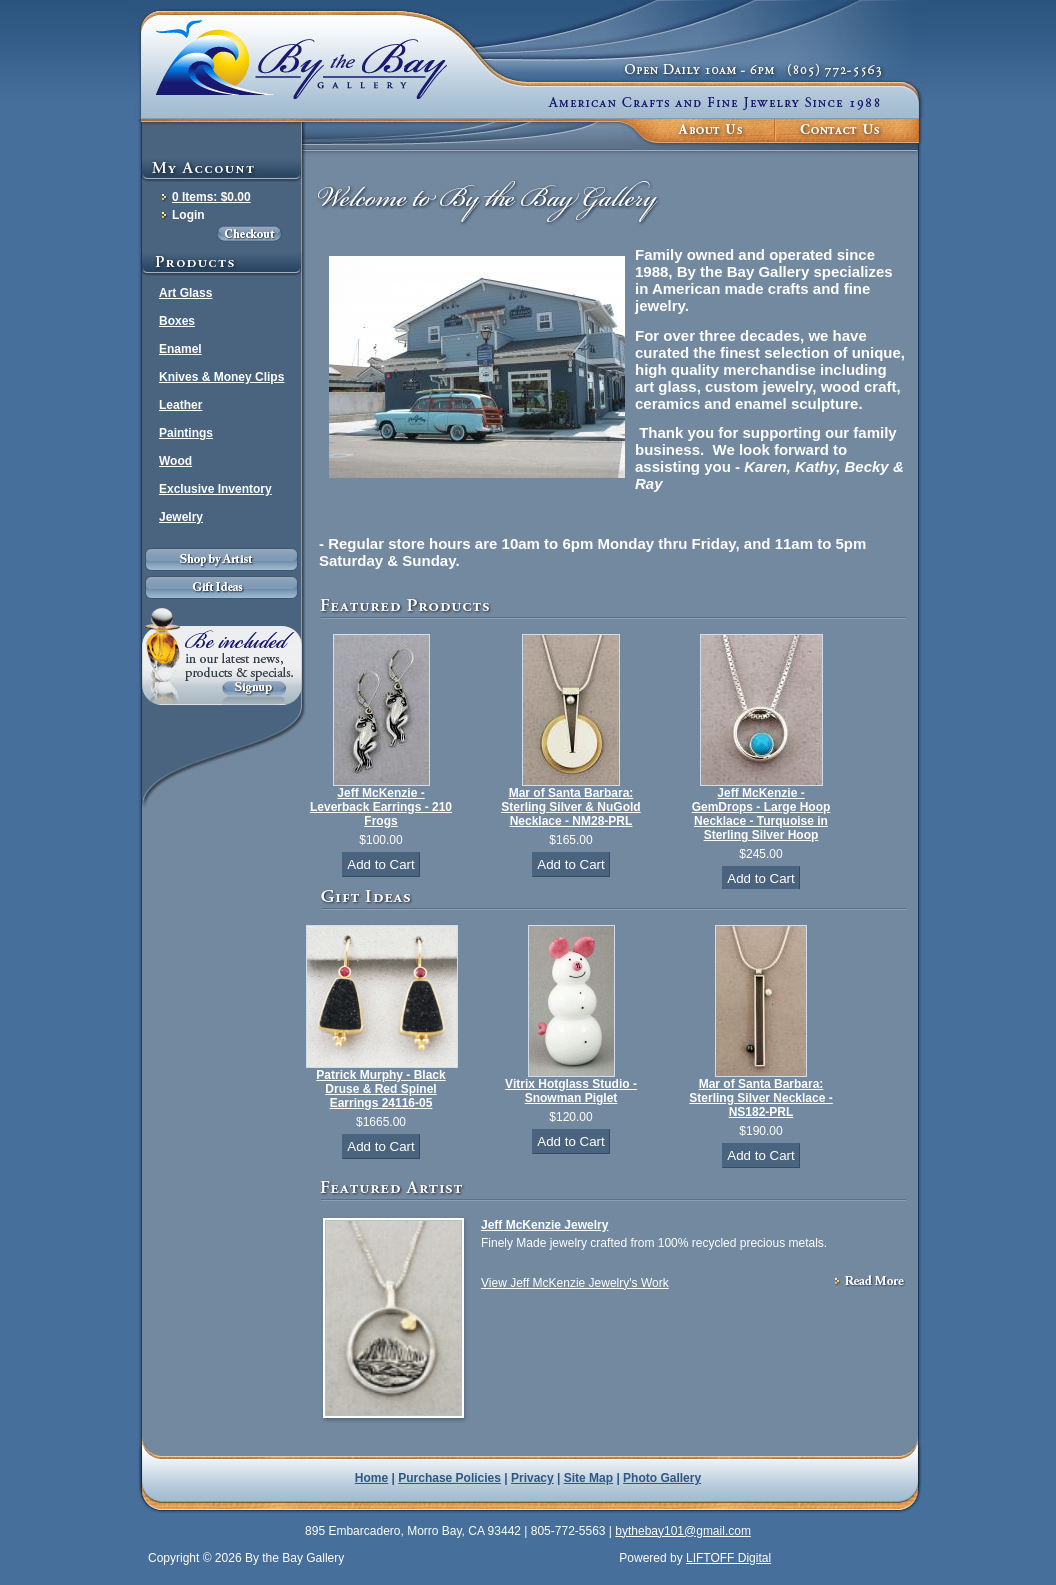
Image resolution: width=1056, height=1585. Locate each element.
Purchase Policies (449, 1478)
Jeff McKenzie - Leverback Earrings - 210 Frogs (381, 807)
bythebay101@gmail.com (683, 1531)
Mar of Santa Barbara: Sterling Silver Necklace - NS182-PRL (760, 1098)
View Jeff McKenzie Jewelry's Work (575, 1283)
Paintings (186, 433)
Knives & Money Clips (221, 377)
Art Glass (185, 293)
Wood (175, 461)
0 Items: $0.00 (211, 197)
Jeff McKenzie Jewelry (544, 1225)
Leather (180, 405)
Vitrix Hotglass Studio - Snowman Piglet (571, 1091)
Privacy (532, 1478)
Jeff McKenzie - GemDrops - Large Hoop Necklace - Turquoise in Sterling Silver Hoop (761, 814)
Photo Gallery (662, 1478)
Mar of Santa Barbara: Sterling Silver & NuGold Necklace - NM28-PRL (570, 807)
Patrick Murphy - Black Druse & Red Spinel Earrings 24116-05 (380, 1089)
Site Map (588, 1478)
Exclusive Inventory (215, 489)
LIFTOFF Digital (728, 1558)
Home (371, 1478)
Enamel (180, 349)
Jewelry (181, 517)
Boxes (177, 321)
